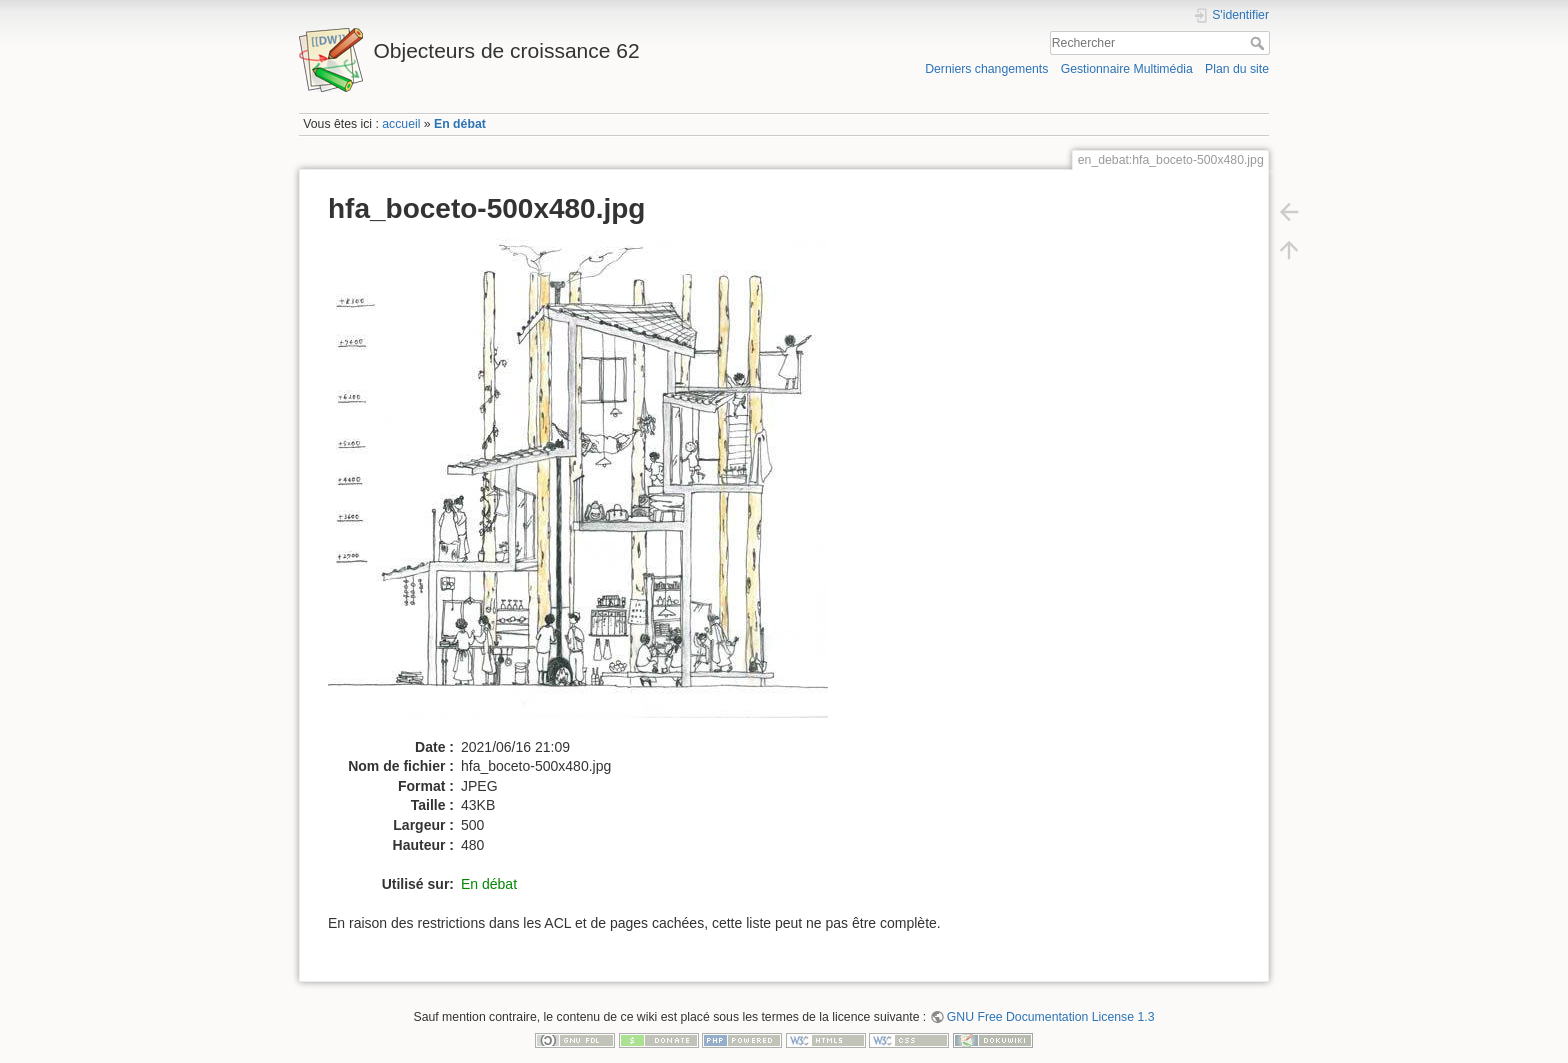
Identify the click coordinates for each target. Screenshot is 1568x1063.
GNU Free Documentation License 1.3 (1051, 1017)
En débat (460, 124)
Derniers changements (986, 69)
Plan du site (1237, 69)
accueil (401, 124)
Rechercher (1259, 43)
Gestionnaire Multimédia (1127, 69)
